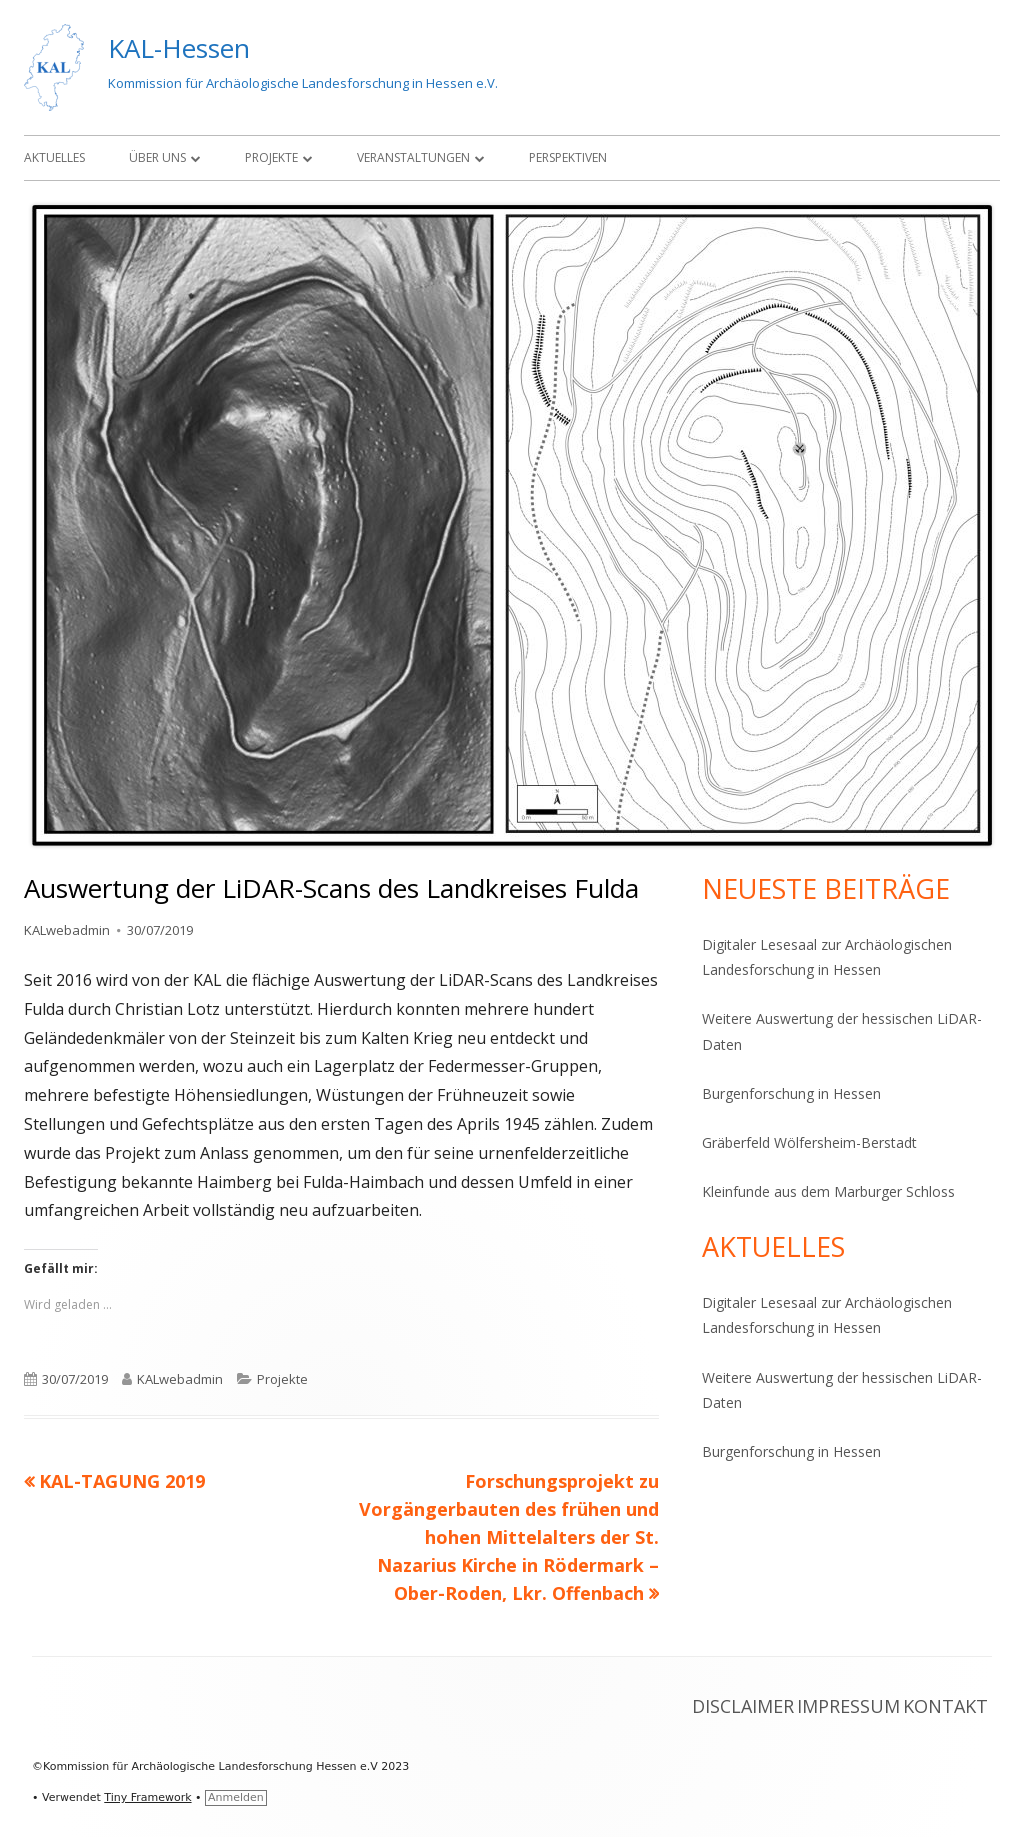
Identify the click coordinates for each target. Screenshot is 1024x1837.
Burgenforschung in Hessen (791, 1093)
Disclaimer (743, 1706)
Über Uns (157, 157)
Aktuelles (54, 157)
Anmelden (236, 1797)
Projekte (271, 157)
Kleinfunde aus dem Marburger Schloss (828, 1191)
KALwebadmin (67, 930)
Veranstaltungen (413, 157)
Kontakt (945, 1706)
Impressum (848, 1706)
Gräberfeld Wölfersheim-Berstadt (809, 1142)
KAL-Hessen (179, 48)
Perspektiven (568, 157)
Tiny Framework (147, 1797)
